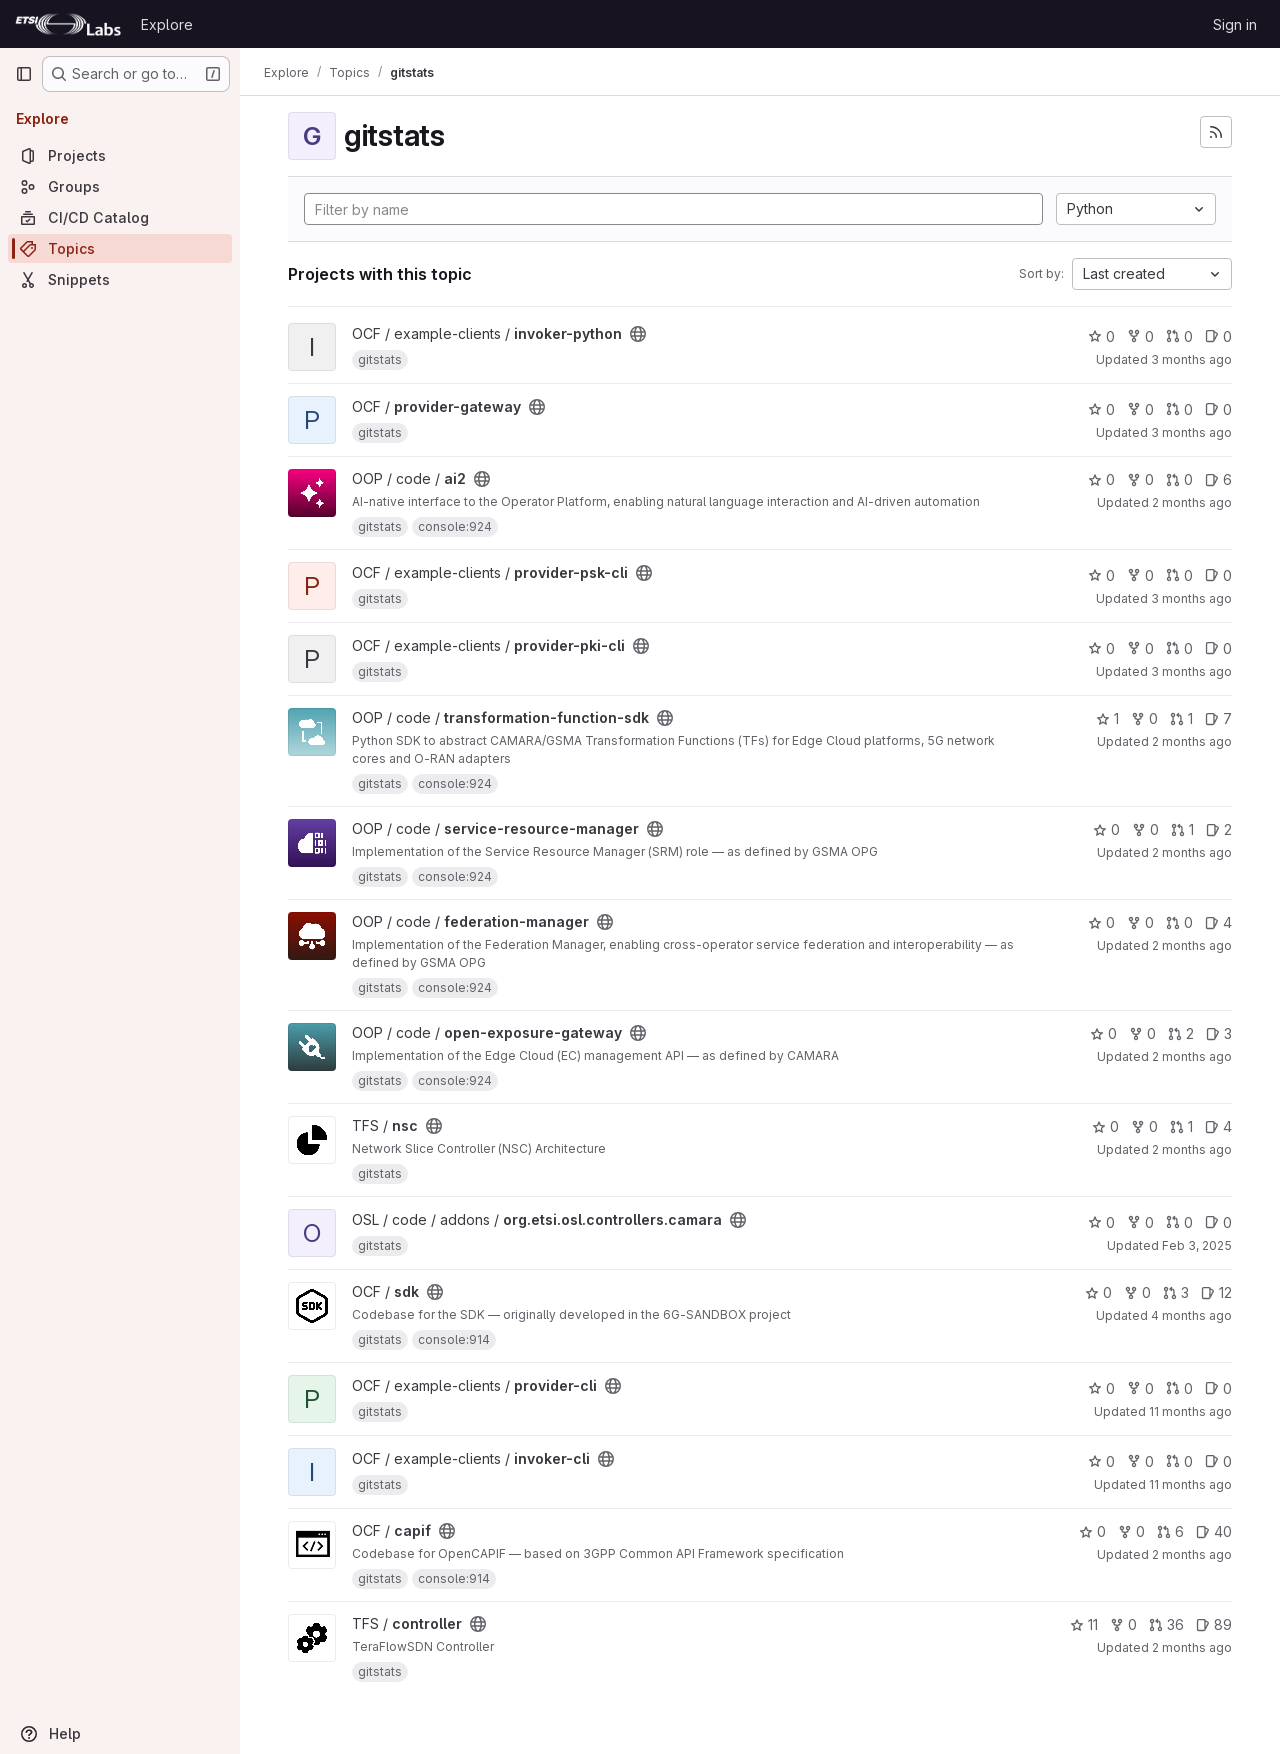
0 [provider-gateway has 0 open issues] (1218, 409)
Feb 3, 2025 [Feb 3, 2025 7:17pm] (1197, 1245)
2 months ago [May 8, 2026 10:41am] (1192, 1554)
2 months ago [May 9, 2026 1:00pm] (1192, 1647)
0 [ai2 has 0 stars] (1101, 479)
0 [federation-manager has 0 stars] (1101, 922)
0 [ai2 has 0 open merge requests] (1179, 479)
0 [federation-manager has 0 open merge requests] (1179, 922)
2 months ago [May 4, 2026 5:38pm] (1192, 502)
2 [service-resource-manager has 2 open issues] (1219, 829)
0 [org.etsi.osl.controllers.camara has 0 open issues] (1218, 1222)
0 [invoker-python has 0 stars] (1101, 336)
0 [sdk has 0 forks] (1137, 1292)
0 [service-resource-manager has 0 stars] (1106, 829)
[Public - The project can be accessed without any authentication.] (638, 334)
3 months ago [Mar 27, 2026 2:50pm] (1191, 359)
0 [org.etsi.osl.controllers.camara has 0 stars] (1101, 1222)
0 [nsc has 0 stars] (1105, 1126)
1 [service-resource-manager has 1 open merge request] (1182, 829)
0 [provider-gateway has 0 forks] (1140, 409)
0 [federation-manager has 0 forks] (1140, 922)
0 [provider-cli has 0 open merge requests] (1179, 1388)
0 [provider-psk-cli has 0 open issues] (1218, 575)
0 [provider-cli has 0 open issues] (1218, 1388)
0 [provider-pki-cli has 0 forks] (1140, 648)
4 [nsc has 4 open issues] (1218, 1126)
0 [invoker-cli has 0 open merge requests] (1179, 1461)
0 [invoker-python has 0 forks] (1140, 336)
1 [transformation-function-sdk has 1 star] (1107, 718)
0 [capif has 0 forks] (1131, 1531)
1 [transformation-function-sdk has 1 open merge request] (1181, 718)
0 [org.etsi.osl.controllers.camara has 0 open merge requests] (1179, 1222)
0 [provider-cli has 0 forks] (1140, 1388)
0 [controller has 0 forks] (1123, 1624)
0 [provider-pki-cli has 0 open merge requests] (1179, 648)
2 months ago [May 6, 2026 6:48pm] (1192, 945)
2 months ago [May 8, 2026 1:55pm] (1192, 1149)
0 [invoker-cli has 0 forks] (1140, 1461)
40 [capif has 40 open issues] (1214, 1531)
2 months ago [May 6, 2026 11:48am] (1192, 1056)
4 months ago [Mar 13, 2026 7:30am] (1191, 1315)
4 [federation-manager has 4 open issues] (1218, 922)
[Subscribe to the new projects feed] (1216, 132)
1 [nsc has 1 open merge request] (1181, 1126)
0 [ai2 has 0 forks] (1140, 479)
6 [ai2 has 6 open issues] (1218, 479)
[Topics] (120, 248)
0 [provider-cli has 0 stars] (1101, 1388)
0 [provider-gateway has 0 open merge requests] (1179, 409)
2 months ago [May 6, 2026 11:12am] (1192, 852)
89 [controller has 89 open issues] (1214, 1624)
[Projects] (120, 155)
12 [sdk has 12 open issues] (1216, 1292)
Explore (167, 24)
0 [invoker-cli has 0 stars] (1101, 1461)
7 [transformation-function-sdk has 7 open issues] (1218, 718)
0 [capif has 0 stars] (1092, 1531)
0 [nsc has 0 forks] (1144, 1126)
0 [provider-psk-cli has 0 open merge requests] (1179, 575)
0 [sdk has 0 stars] (1098, 1292)
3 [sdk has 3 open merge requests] (1176, 1292)
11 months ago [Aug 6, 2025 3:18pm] (1190, 1411)
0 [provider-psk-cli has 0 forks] (1140, 575)
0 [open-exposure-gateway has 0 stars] (1103, 1033)
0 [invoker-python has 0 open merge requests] (1179, 336)
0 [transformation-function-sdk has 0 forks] (1144, 718)
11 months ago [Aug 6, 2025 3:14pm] (1190, 1484)
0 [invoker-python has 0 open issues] (1218, 336)
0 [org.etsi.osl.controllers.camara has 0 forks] (1140, 1222)
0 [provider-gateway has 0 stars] (1101, 409)
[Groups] (120, 186)
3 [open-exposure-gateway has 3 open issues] (1219, 1033)
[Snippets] (120, 279)
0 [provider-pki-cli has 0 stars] (1101, 648)
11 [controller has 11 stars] (1084, 1624)
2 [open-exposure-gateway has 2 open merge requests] (1181, 1033)
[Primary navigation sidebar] (24, 74)
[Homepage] (68, 24)
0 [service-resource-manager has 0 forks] (1145, 829)
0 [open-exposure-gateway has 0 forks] (1142, 1033)
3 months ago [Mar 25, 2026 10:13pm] (1191, 432)
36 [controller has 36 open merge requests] (1166, 1624)
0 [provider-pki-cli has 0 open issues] (1218, 648)
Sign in (1235, 24)
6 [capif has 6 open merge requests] (1170, 1531)
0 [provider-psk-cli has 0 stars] (1101, 575)
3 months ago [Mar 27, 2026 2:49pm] (1191, 598)
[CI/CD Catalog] (120, 217)
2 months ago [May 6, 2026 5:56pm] (1192, 741)
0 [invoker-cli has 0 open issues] (1218, 1461)
